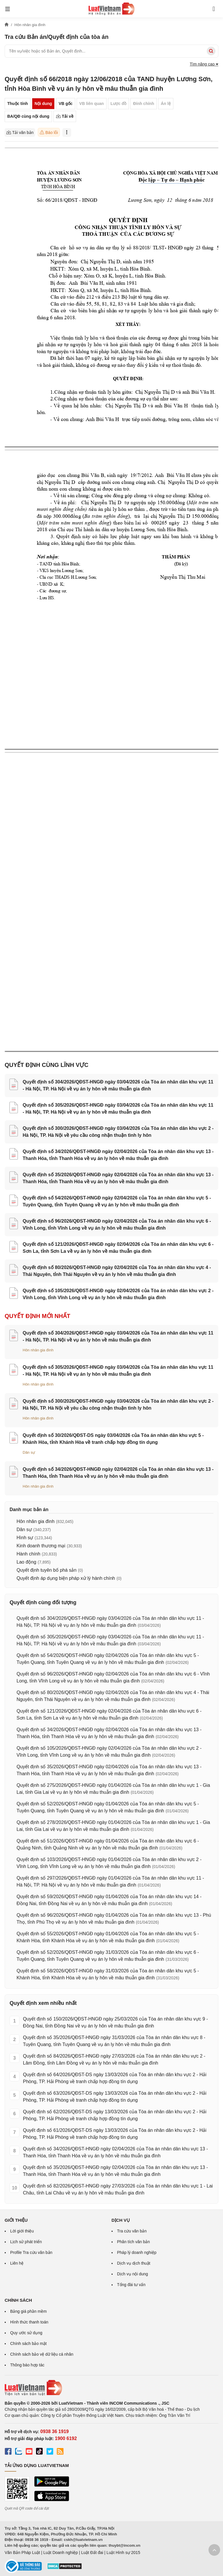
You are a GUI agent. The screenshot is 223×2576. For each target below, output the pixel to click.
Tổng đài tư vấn (131, 2284)
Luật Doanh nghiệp (60, 2552)
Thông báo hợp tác (27, 2365)
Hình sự (25, 1537)
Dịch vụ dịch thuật (133, 2263)
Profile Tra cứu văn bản (31, 2252)
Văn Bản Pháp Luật (22, 2552)
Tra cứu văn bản (132, 2231)
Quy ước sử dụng (26, 2332)
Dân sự (29, 1452)
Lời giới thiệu (22, 2231)
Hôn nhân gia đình (38, 1350)
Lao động (26, 1562)
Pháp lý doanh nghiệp (137, 2252)
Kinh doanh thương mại (41, 1545)
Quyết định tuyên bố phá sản (46, 1570)
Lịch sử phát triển (26, 2241)
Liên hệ (17, 2263)
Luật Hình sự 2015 (123, 2552)
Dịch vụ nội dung (132, 2274)
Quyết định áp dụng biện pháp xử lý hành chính (66, 1578)
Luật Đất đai (92, 2552)
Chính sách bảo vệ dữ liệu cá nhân (41, 2354)
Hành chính (28, 1553)
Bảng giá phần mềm (28, 2311)
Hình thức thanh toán (29, 2322)
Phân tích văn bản (133, 2241)
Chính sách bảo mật (28, 2343)
